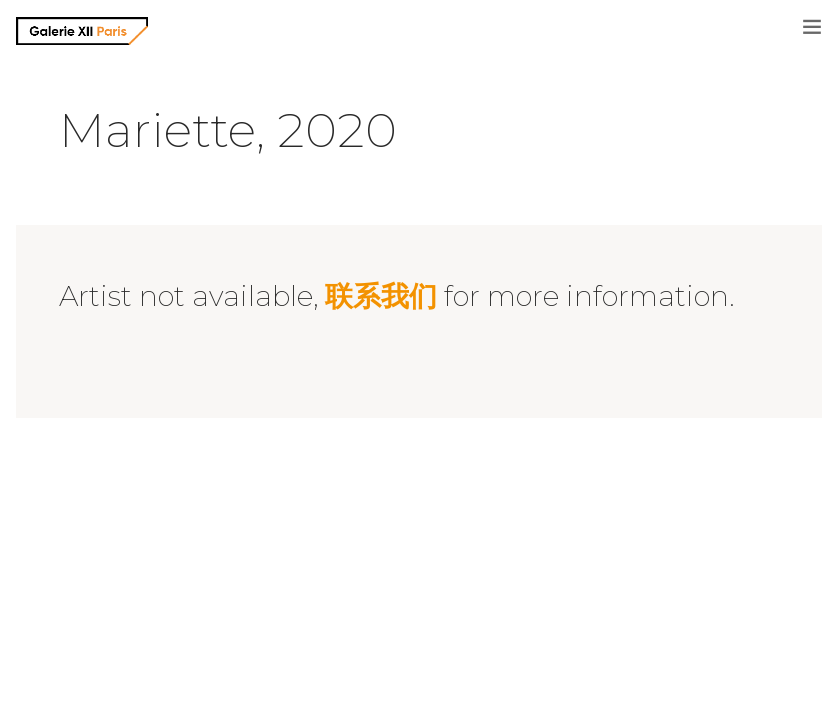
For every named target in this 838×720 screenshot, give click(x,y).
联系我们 (381, 296)
